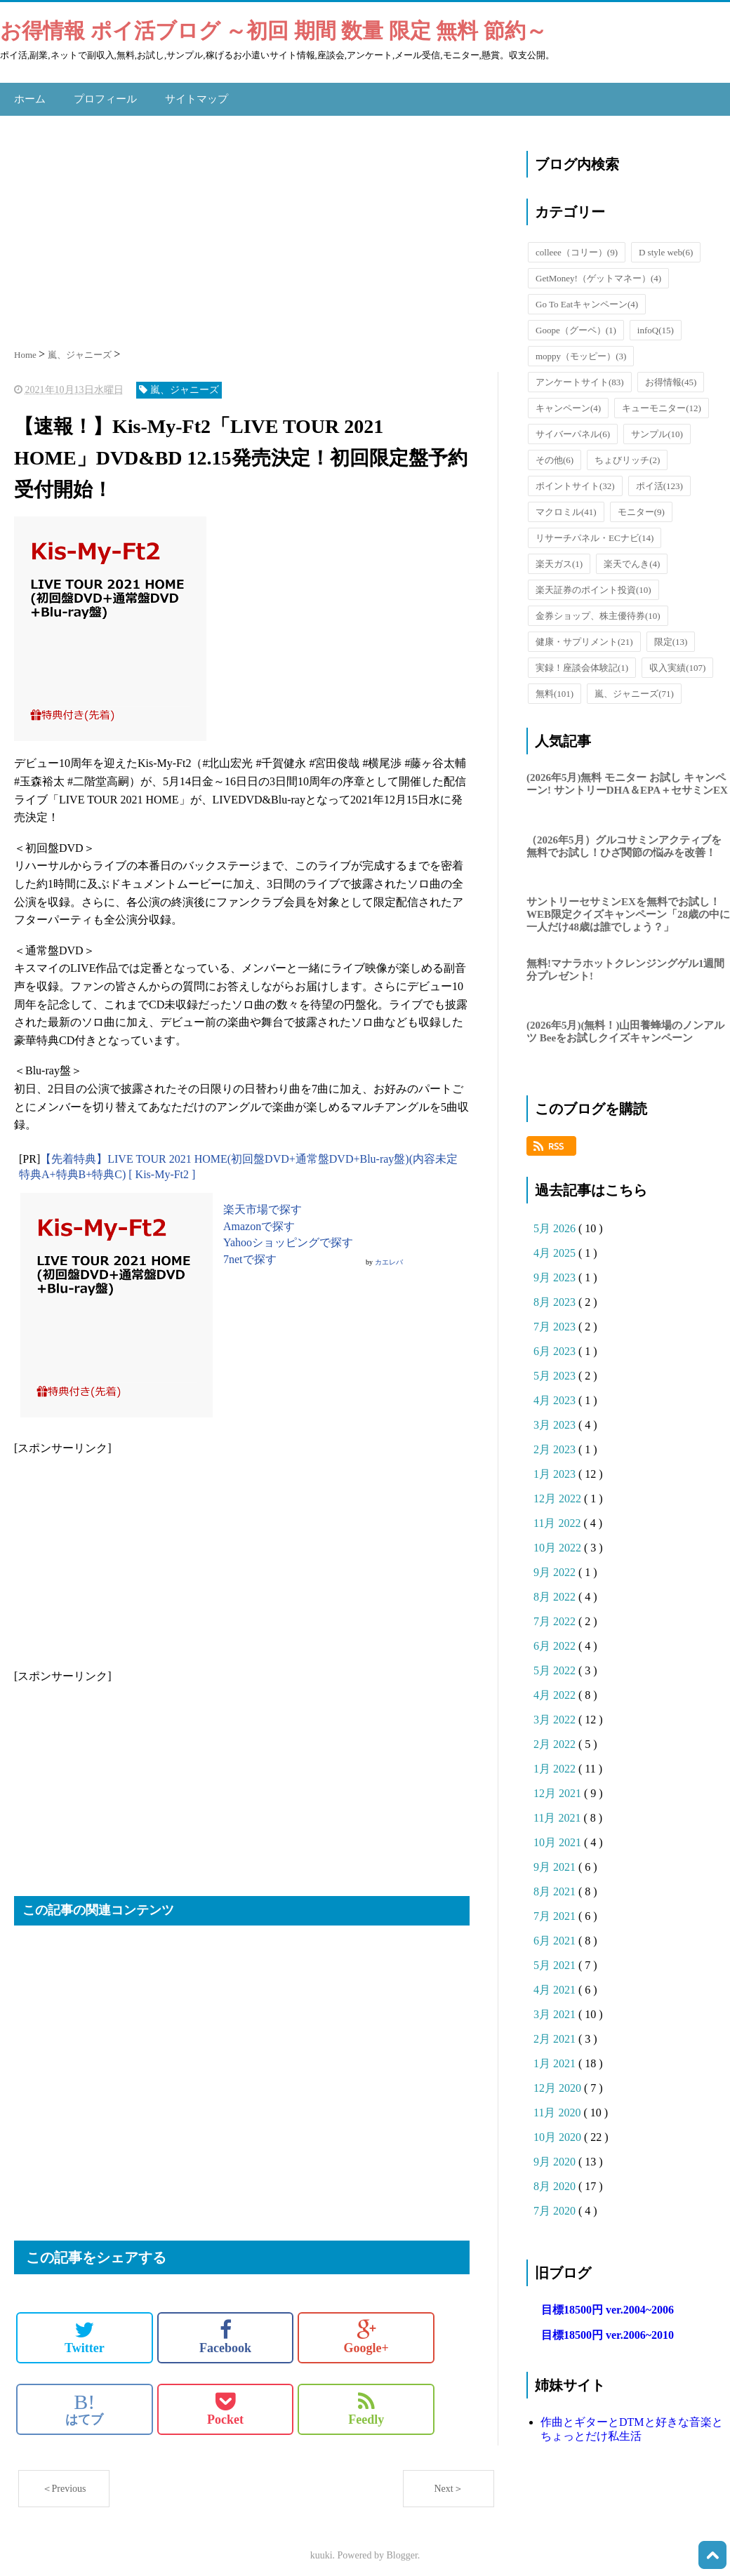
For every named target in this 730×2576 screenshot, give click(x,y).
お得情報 (671, 375)
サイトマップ (188, 95)
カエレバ (389, 1255)
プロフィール (101, 95)
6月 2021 (555, 1934)
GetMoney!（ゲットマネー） (598, 271)
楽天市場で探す (262, 1202)
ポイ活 (659, 479)
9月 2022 (555, 1565)
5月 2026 (555, 1221)
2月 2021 (555, 2032)
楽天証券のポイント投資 (593, 583)
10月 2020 (558, 2130)
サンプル (657, 427)
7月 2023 (555, 1320)
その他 (554, 453)
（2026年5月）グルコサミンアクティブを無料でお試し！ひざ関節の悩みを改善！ (624, 838)
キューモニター (661, 401)
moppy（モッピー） (581, 349)
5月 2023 (555, 1369)
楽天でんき (632, 557)
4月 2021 (555, 1983)
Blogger (402, 2548)
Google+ (366, 2329)
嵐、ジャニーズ (634, 686)
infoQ (655, 323)
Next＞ (448, 2481)
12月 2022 (558, 1491)
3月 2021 (555, 2007)
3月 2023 (555, 1418)
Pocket (225, 2401)
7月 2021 (555, 1909)
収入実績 (677, 660)
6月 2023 (555, 1344)
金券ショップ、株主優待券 (598, 608)
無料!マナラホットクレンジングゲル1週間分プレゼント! (625, 963)
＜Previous (64, 2481)
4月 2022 (555, 1688)
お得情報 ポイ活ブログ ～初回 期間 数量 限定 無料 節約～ (273, 30)
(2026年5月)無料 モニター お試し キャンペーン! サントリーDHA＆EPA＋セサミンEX (627, 777)
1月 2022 (555, 1762)
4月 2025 (555, 1246)
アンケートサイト (580, 375)
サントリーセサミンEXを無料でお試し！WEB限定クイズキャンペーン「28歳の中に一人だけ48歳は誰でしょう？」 (628, 906)
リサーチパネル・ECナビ (594, 531)
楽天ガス (559, 557)
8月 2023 (555, 1295)
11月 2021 (558, 1811)
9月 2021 (555, 1860)
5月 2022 (555, 1663)
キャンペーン (568, 401)
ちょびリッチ (627, 453)
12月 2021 (558, 1786)
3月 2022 (555, 1713)
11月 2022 (558, 1516)
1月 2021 (555, 2056)
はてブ (84, 2401)
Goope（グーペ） (576, 323)
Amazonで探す (259, 1218)
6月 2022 (555, 1639)
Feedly (366, 2401)
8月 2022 (555, 1590)
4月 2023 (555, 1393)
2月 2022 (555, 1737)
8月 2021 (555, 1884)
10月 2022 (558, 1541)
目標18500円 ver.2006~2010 (607, 2328)
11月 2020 (558, 2105)
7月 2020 (555, 2204)
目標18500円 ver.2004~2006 (607, 2303)
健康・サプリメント (584, 634)
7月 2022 (555, 1614)
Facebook (225, 2329)
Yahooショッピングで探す (288, 1235)
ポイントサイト (575, 479)
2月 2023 (555, 1442)
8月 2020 (555, 2179)
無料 (554, 686)
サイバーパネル (573, 427)
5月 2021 (555, 1958)
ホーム (29, 95)
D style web (666, 245)
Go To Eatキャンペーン (587, 297)
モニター (641, 505)
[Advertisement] (256, 221)
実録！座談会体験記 (582, 660)
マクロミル (566, 505)
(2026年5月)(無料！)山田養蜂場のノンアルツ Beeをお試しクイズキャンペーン (625, 1024)
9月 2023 (555, 1270)
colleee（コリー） (577, 245)
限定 (671, 634)
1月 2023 (555, 1467)
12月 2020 (558, 2081)
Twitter (85, 2329)
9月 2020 (555, 2155)
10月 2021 (558, 1835)
